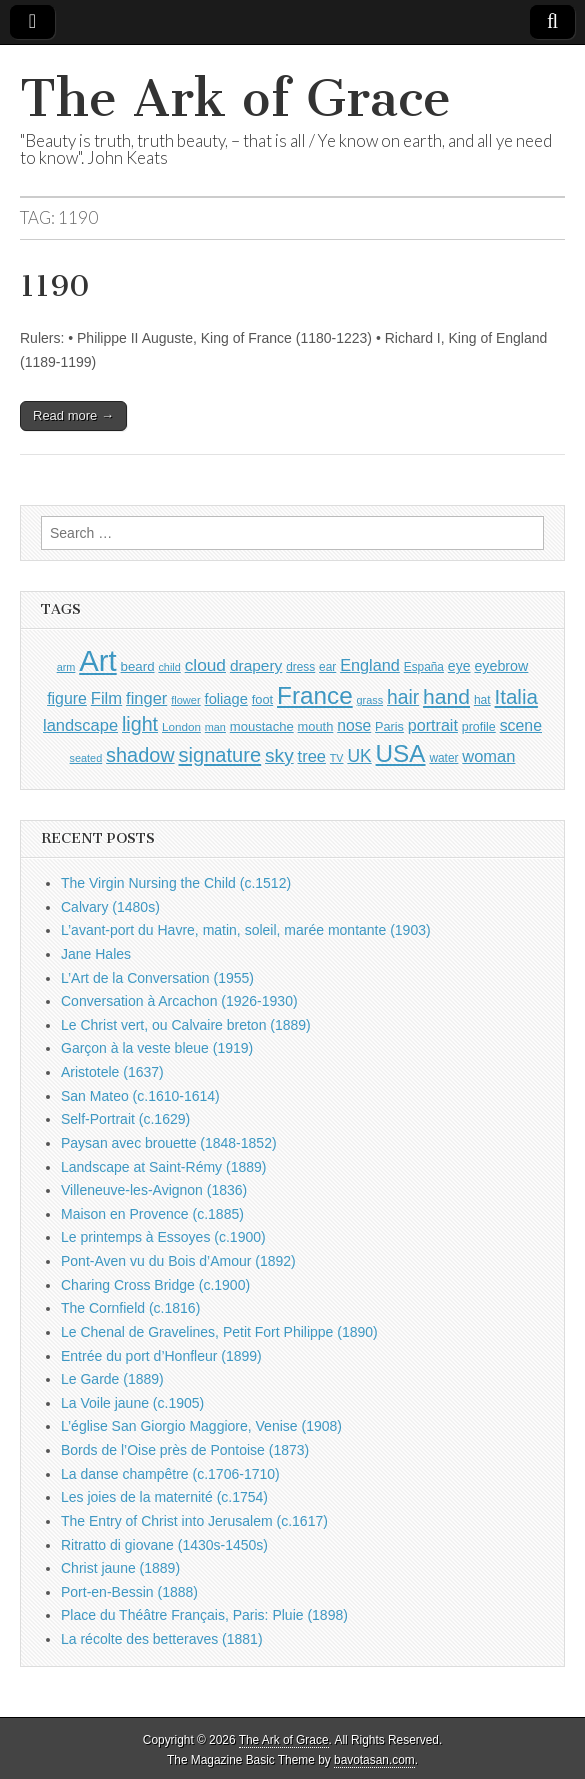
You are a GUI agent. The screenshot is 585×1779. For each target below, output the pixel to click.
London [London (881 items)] (181, 726)
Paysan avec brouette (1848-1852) (169, 1143)
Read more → (73, 415)
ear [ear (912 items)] (327, 667)
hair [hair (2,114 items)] (403, 697)
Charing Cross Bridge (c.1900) (155, 1285)
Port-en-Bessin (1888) (129, 1592)
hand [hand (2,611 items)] (446, 696)
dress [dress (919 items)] (300, 667)
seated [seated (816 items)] (86, 758)
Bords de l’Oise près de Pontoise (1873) (185, 1450)
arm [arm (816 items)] (66, 667)
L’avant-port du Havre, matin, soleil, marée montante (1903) (246, 930)
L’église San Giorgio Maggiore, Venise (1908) (201, 1426)
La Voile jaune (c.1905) (132, 1403)
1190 (55, 286)
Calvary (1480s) (110, 907)
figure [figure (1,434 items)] (67, 698)
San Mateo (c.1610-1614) (140, 1096)
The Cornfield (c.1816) (130, 1308)
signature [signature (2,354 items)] (220, 755)
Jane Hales (96, 954)
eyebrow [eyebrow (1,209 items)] (501, 666)
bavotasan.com (374, 1760)
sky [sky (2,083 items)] (279, 755)
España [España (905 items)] (424, 667)
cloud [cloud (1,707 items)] (205, 665)
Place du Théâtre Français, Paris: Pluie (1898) (204, 1615)
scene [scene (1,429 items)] (521, 725)
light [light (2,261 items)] (140, 724)
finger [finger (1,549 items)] (146, 698)
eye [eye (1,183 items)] (459, 666)
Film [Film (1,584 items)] (106, 698)
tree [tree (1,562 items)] (312, 756)
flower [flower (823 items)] (185, 700)
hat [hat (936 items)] (482, 700)
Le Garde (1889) (112, 1379)
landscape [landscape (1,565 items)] (80, 725)
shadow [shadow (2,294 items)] (140, 755)
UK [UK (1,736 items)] (359, 756)
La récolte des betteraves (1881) (162, 1639)
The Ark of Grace (235, 98)
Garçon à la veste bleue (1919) (157, 1048)
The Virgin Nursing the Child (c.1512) (176, 883)
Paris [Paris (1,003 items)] (389, 727)
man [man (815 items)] (215, 727)
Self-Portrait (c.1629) (125, 1119)
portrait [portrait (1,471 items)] (433, 725)
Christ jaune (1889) (120, 1568)
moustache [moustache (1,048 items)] (262, 726)
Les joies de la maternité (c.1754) (164, 1497)
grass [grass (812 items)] (370, 700)
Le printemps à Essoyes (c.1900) (163, 1237)
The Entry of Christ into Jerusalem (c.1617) (194, 1521)
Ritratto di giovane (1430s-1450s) (164, 1545)
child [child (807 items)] (169, 667)
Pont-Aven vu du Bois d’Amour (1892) (178, 1261)
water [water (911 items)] (443, 758)
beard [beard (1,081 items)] (138, 666)
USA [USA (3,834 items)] (401, 753)
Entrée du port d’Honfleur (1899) (161, 1356)
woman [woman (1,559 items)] (488, 756)
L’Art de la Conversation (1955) (157, 978)
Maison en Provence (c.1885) (152, 1214)
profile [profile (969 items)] (479, 727)
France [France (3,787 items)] (315, 695)
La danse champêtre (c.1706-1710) (170, 1474)
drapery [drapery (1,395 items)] (256, 665)
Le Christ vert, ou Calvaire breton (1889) (186, 1025)
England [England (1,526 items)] (370, 665)
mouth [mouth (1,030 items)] (316, 726)
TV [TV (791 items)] (337, 758)
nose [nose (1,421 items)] (354, 725)
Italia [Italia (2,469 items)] (516, 696)
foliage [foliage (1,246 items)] (226, 699)
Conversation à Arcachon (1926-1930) (179, 1001)
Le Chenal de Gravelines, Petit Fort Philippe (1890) (219, 1332)
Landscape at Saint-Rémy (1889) (163, 1167)
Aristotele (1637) (112, 1072)
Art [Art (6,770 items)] (97, 660)
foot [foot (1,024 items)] (262, 699)
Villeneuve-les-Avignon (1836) (154, 1190)
